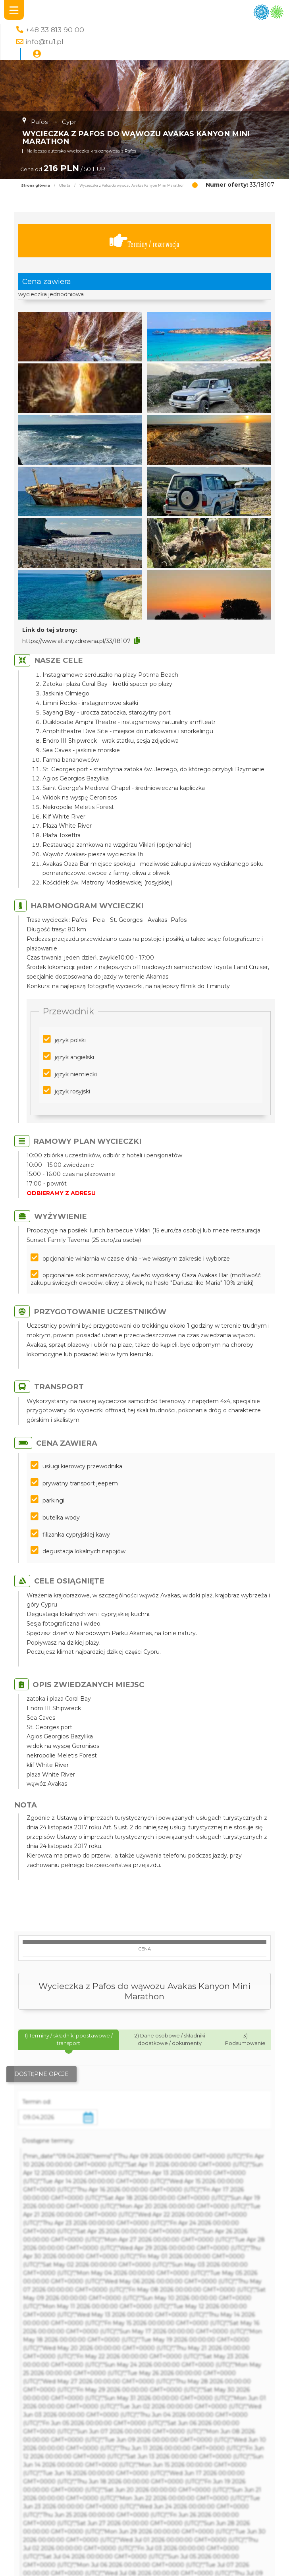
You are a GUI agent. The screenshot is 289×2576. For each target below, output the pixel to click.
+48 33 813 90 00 (54, 29)
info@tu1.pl (44, 41)
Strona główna (35, 185)
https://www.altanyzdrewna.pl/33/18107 (76, 641)
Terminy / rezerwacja (144, 241)
